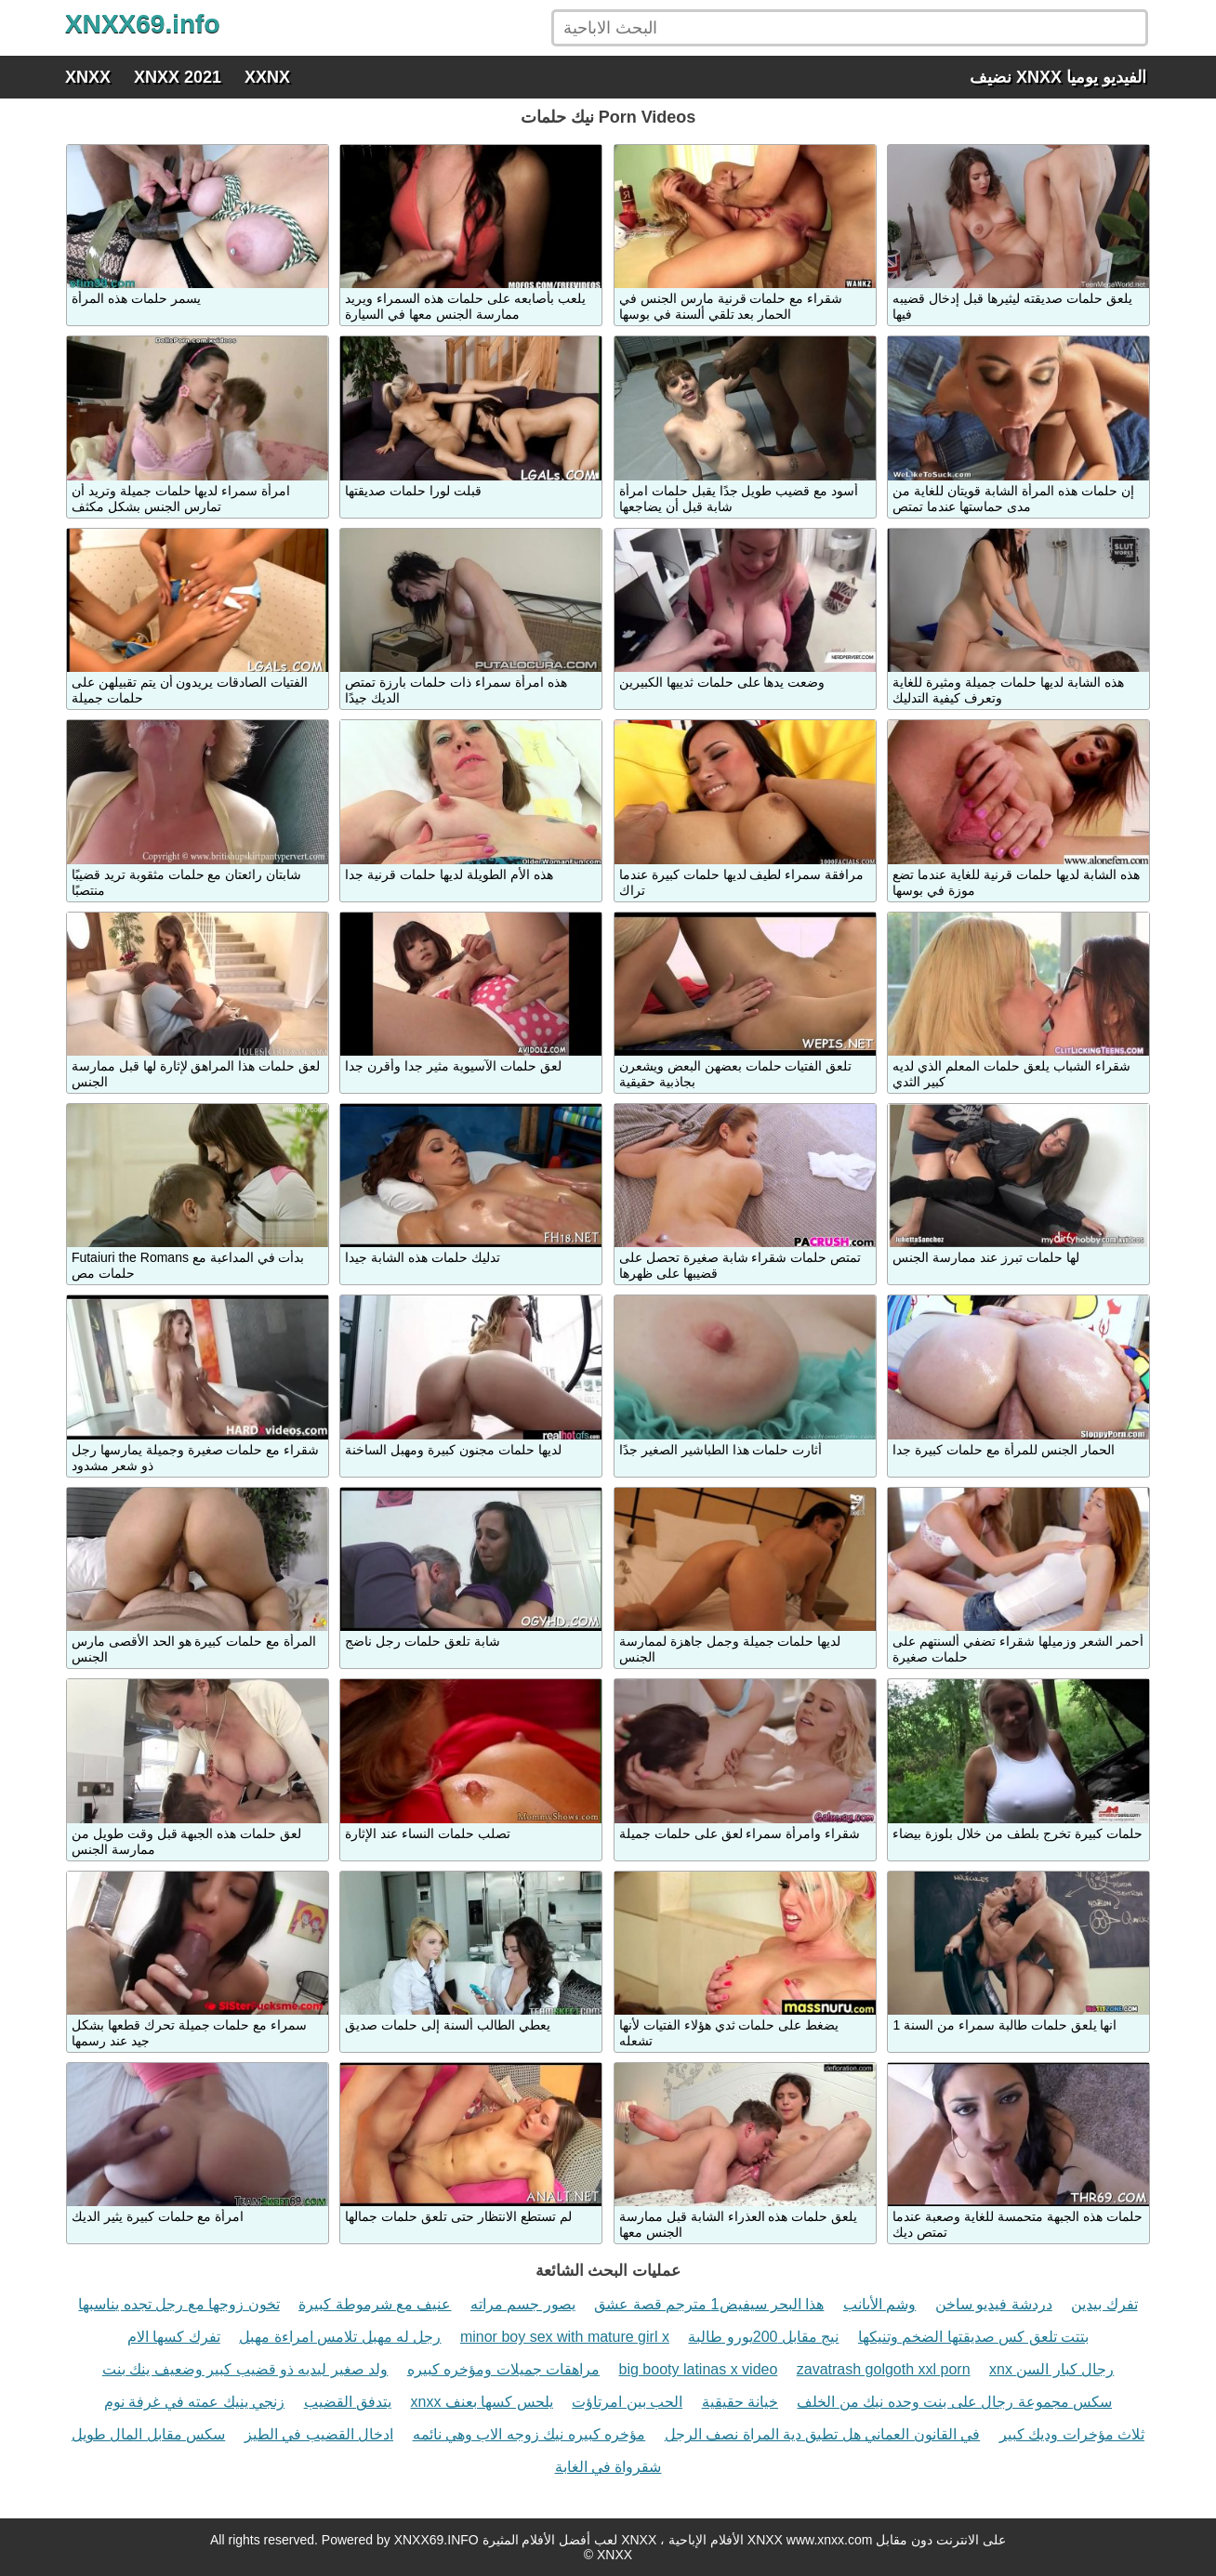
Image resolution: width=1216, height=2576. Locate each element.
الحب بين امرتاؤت (627, 2402)
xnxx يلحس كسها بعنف (482, 2402)
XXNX (267, 77)
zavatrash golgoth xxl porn (884, 2369)
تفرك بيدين (1104, 2304)
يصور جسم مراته (522, 2304)
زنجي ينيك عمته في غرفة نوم (194, 2402)
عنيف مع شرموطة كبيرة (374, 2304)
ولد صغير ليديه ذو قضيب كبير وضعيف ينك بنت (245, 2369)
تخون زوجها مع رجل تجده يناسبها (178, 2304)
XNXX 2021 (177, 77)
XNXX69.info (142, 23)
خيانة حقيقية (740, 2402)
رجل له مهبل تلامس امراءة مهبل (340, 2337)
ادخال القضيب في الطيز (319, 2434)
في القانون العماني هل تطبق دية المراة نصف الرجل (823, 2434)
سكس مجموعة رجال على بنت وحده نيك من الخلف (954, 2402)
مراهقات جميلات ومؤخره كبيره (503, 2369)
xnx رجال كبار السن (1051, 2369)
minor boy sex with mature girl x (564, 2337)
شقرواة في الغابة (608, 2467)
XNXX (88, 77)
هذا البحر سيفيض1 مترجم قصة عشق (709, 2304)
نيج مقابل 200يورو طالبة (763, 2337)
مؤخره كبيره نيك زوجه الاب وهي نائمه (529, 2434)
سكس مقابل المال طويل (148, 2434)
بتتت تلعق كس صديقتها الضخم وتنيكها (973, 2337)
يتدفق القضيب (347, 2402)
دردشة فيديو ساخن (993, 2304)
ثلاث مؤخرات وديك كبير (1071, 2434)
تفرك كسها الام (173, 2337)
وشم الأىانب (879, 2304)
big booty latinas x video (698, 2369)
